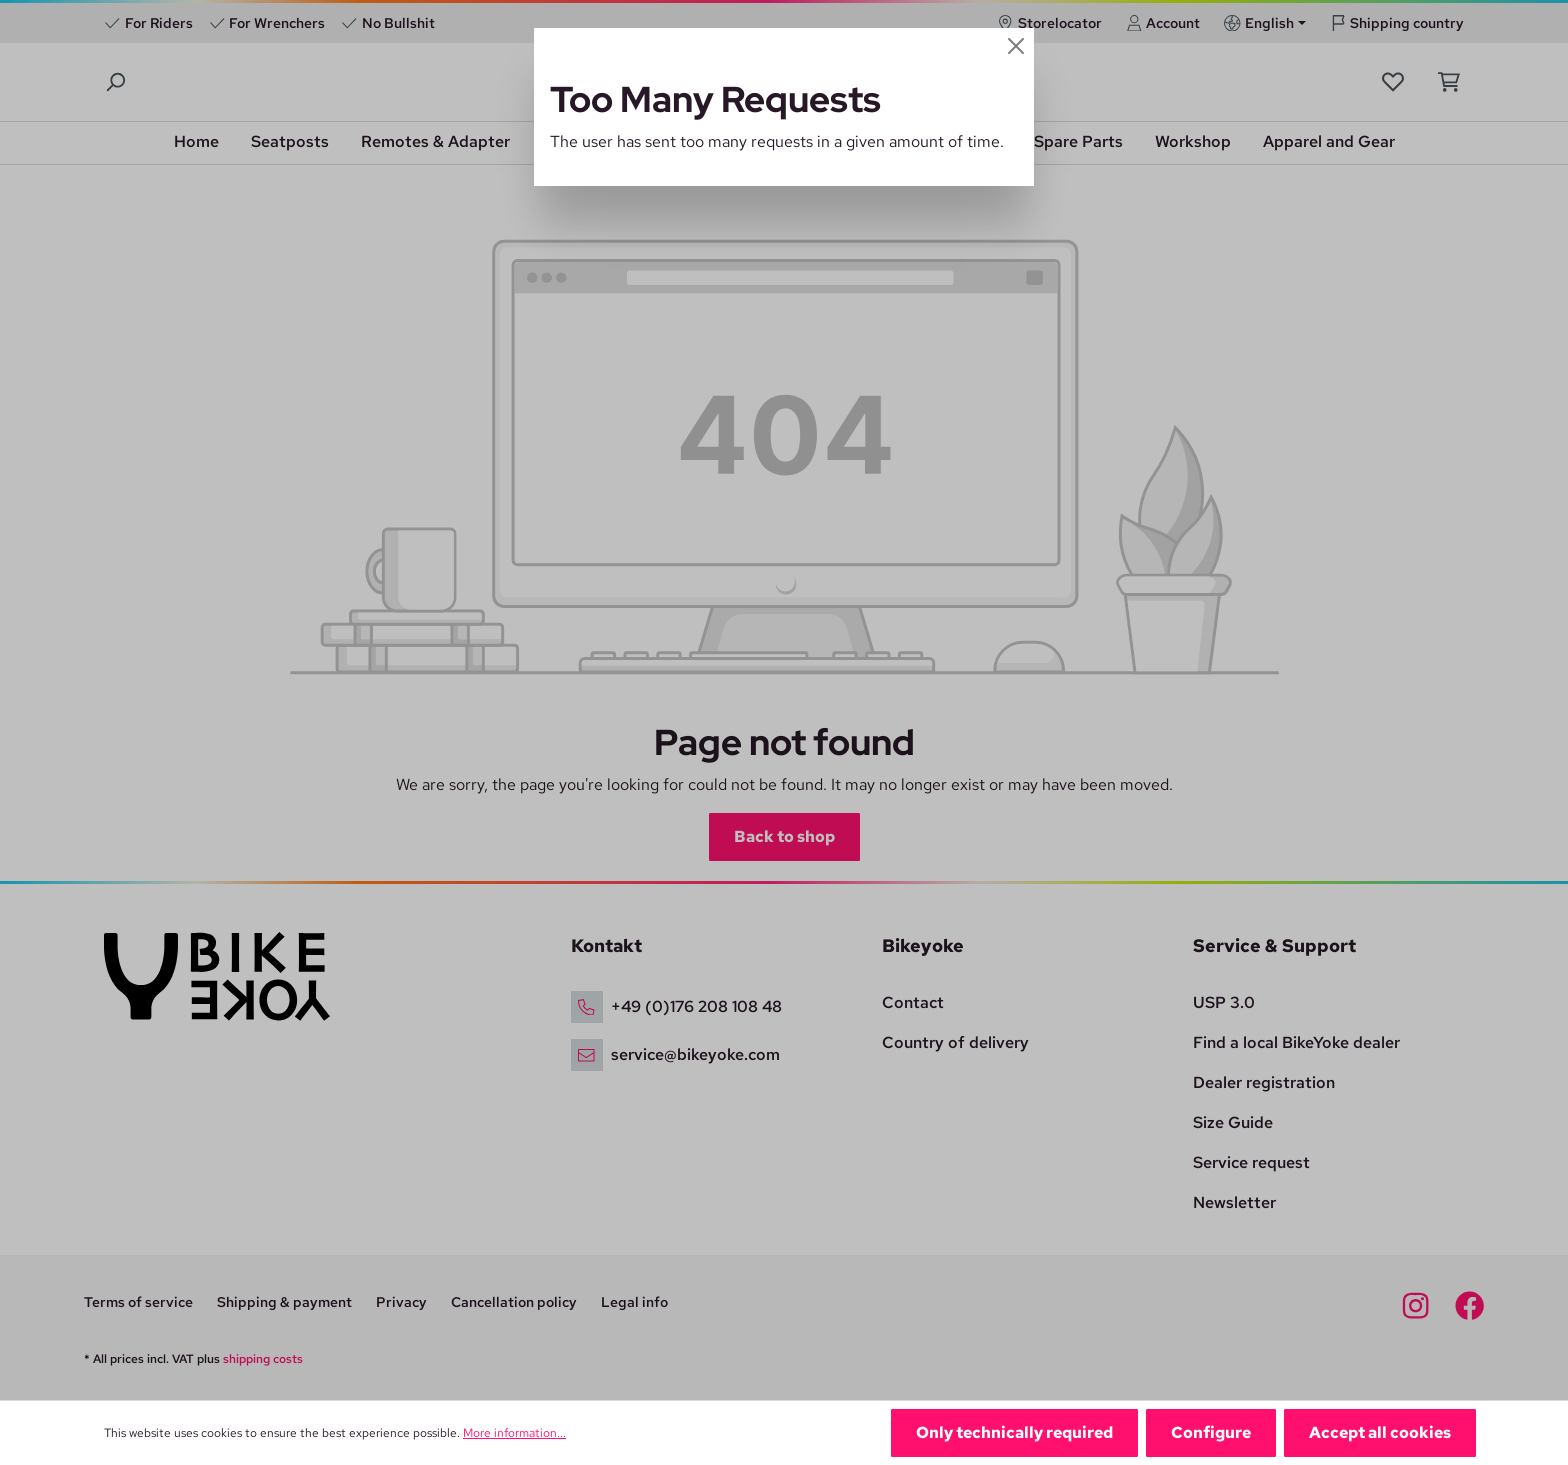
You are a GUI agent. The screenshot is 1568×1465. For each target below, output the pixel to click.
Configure (1211, 1432)
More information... (514, 1433)
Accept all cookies (1380, 1432)
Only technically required (1014, 1432)
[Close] (1016, 46)
